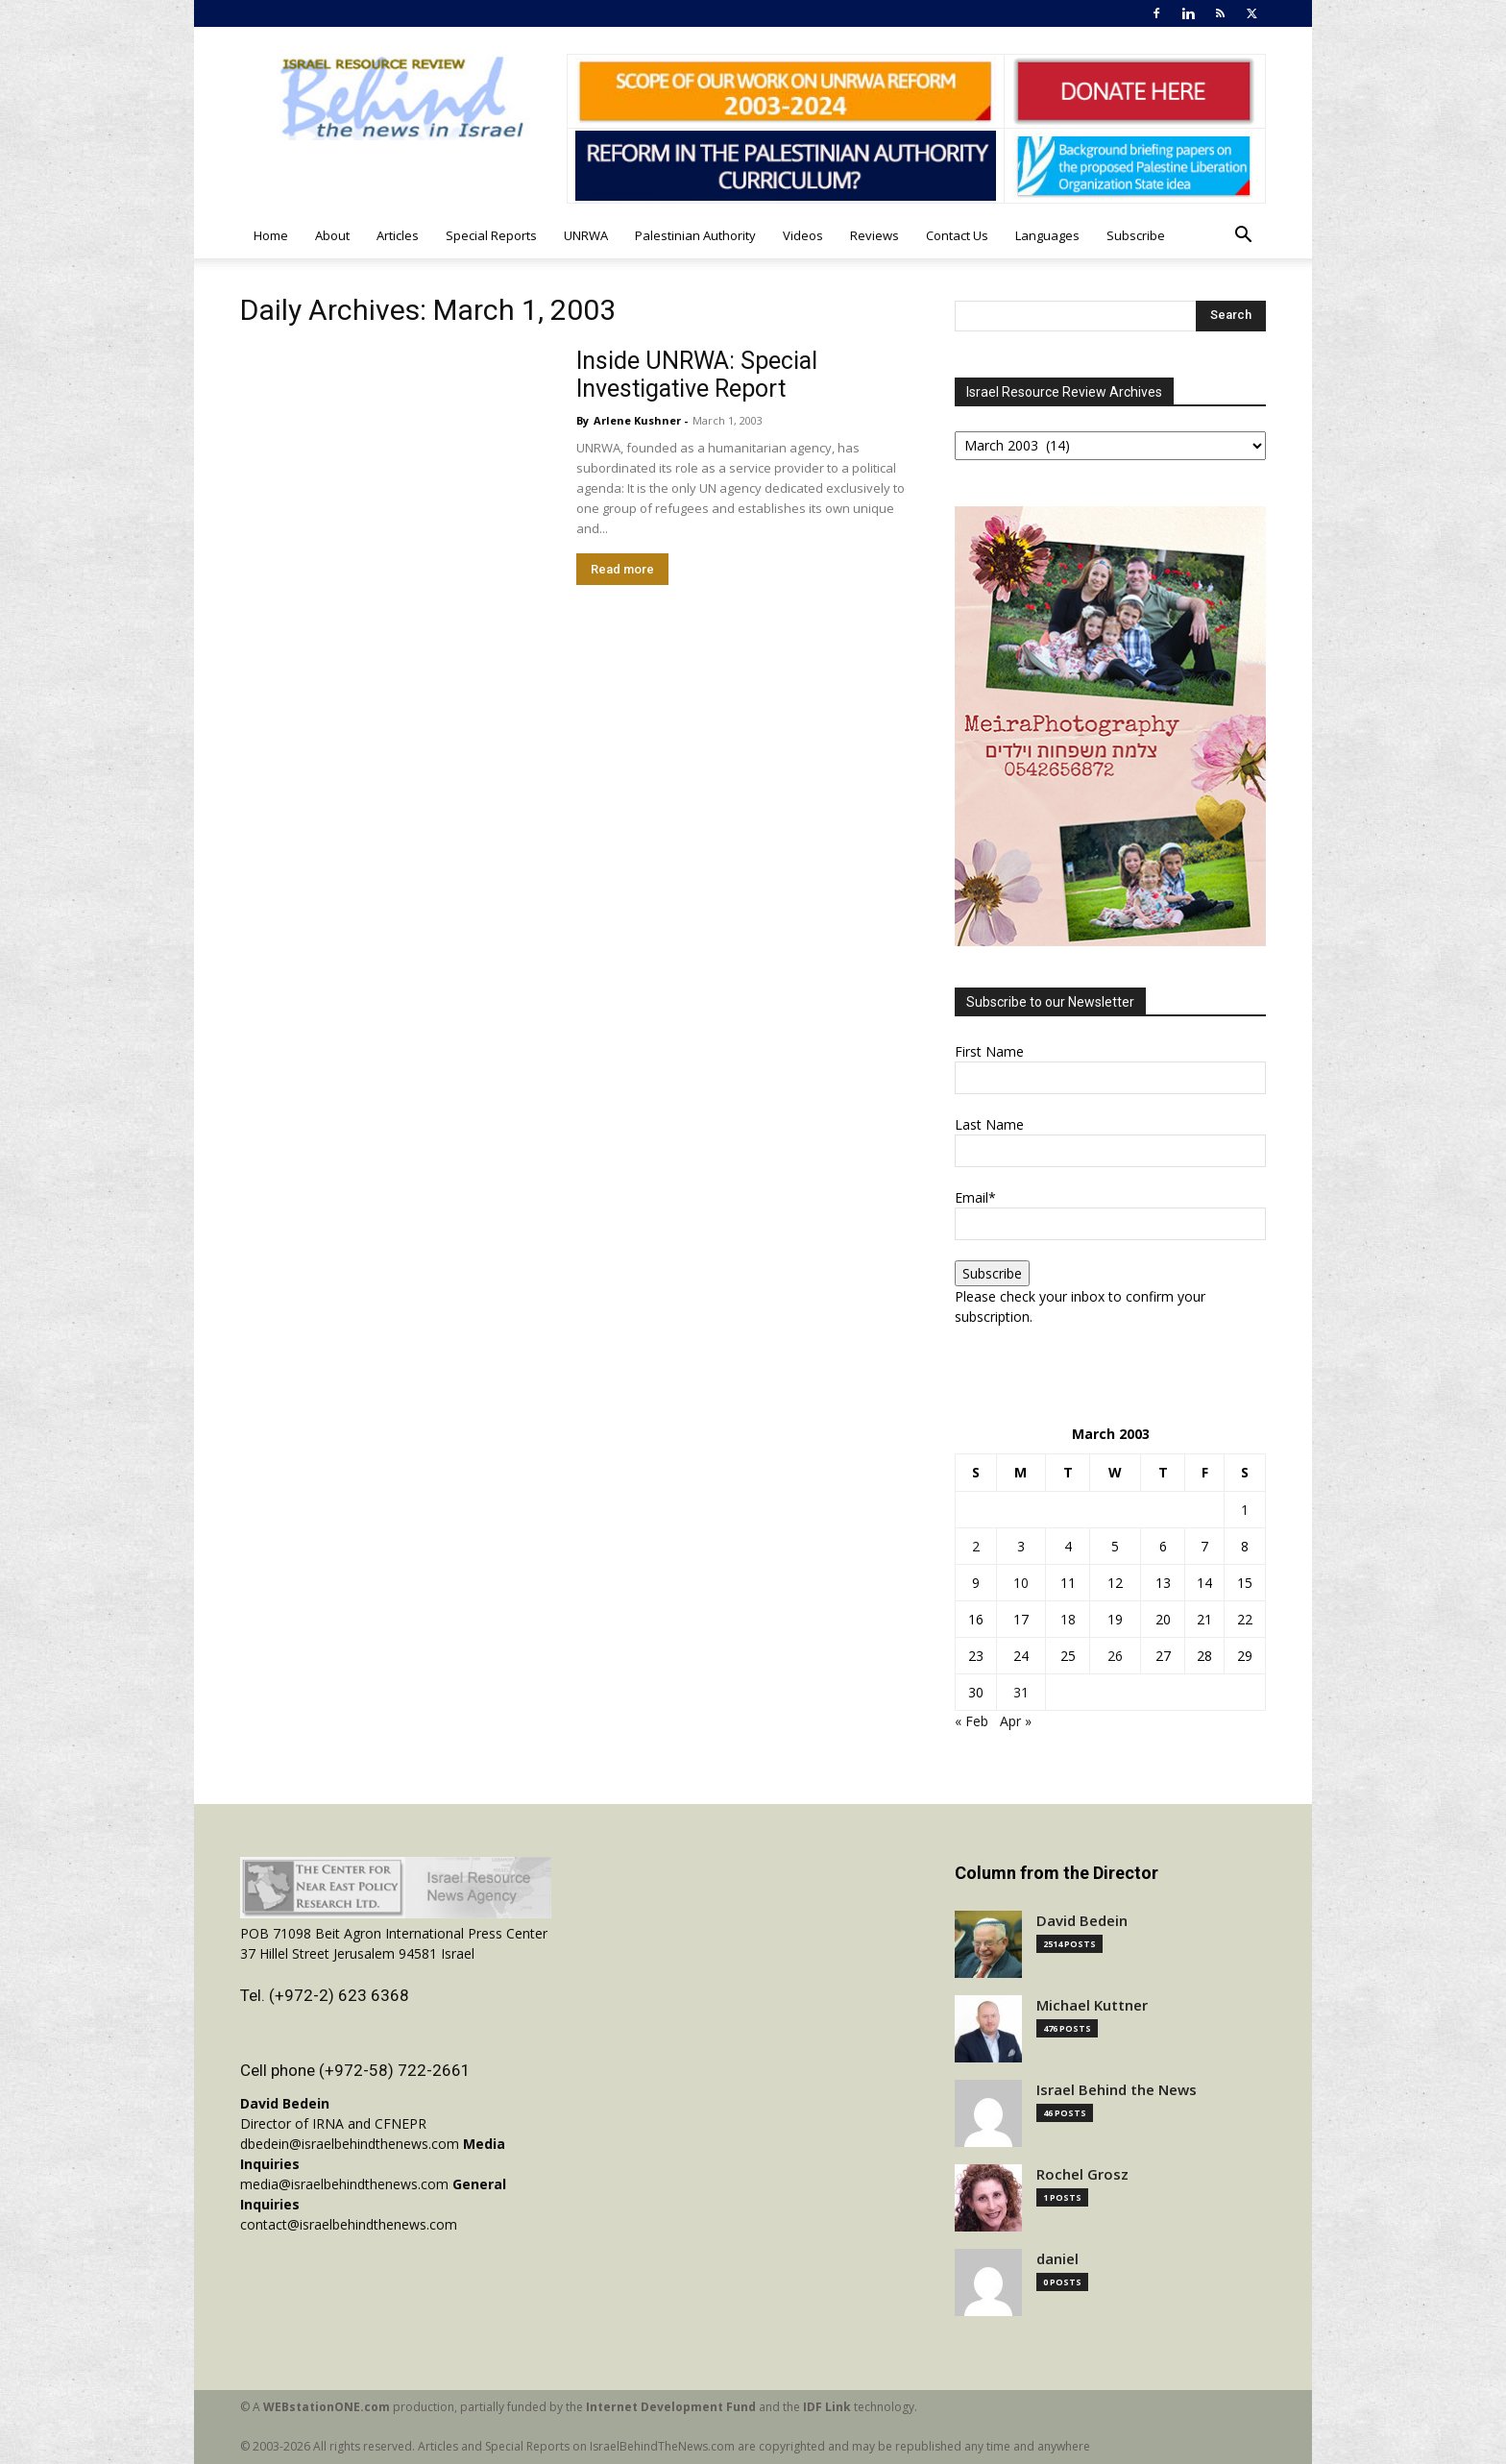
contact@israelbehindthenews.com (348, 2224)
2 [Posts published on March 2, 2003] (976, 1546)
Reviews (874, 235)
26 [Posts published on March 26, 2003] (1115, 1656)
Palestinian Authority (695, 235)
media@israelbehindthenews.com (344, 2184)
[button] (1243, 237)
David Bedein (1082, 1921)
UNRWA (586, 235)
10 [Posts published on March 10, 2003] (1021, 1583)
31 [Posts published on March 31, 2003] (1021, 1692)
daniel (1057, 2259)
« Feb (971, 1721)
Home (271, 235)
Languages (1047, 235)
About (332, 235)
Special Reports (491, 235)
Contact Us (957, 235)
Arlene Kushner (637, 420)
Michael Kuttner (1092, 2005)
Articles (397, 235)
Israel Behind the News (1116, 2090)
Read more (622, 569)
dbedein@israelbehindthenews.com (349, 2144)
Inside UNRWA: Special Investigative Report (696, 375)
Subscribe (1135, 235)
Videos (803, 235)
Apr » (1016, 1721)
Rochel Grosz (1082, 2174)
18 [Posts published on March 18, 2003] (1068, 1619)
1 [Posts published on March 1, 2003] (1245, 1509)
